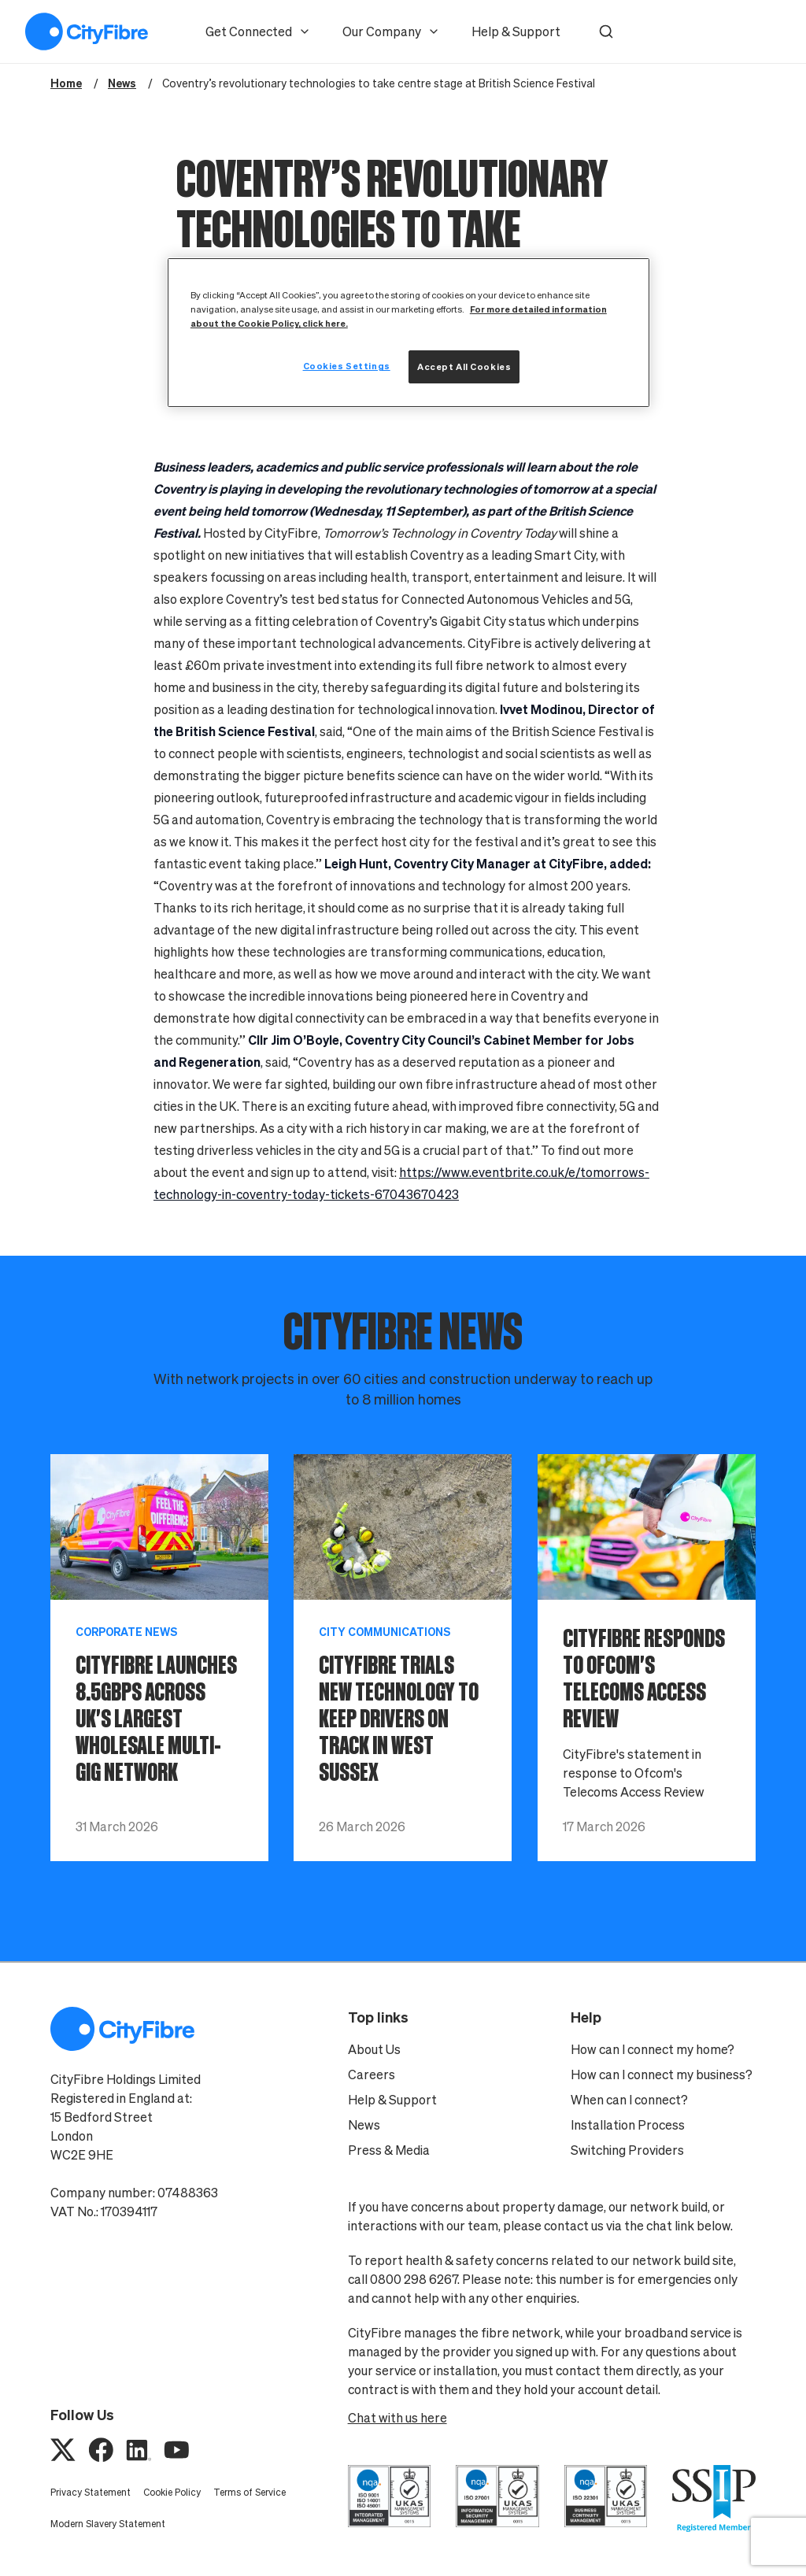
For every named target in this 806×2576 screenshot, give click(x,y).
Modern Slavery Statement (107, 2524)
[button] (606, 31)
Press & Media (389, 2150)
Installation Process (628, 2125)
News (364, 2125)
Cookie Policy (172, 2492)
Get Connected (258, 31)
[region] (408, 332)
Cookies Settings (346, 366)
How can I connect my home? (652, 2049)
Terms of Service (249, 2492)
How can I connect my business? (661, 2074)
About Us (374, 2049)
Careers (371, 2074)
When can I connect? (629, 2100)
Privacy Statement (90, 2492)
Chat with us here (397, 2418)
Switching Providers (627, 2150)
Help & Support (515, 31)
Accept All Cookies (464, 366)
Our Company (391, 31)
